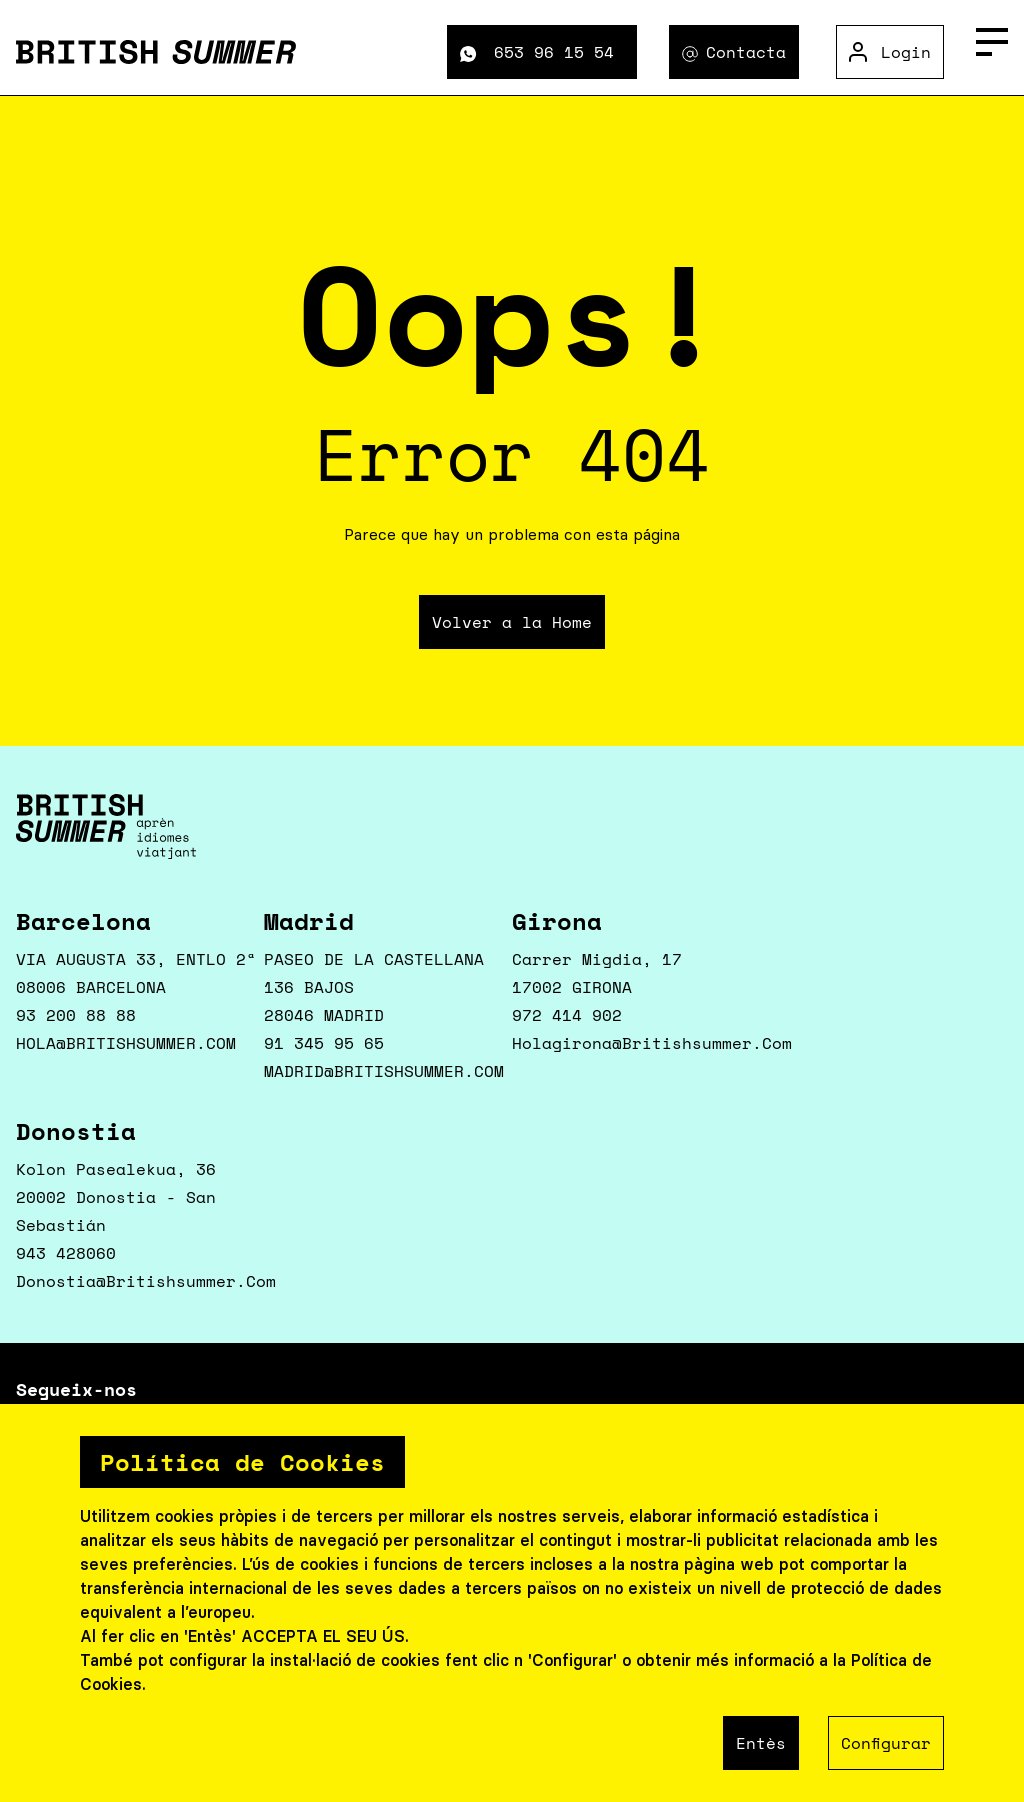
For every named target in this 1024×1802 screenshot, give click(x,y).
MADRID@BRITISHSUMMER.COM (384, 1071)
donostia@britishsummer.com (146, 1281)
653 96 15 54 (554, 52)
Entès (761, 1743)
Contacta (746, 52)
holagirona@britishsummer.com (652, 1043)
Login (906, 52)
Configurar (886, 1743)
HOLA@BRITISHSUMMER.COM (126, 1043)
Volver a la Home (512, 622)
